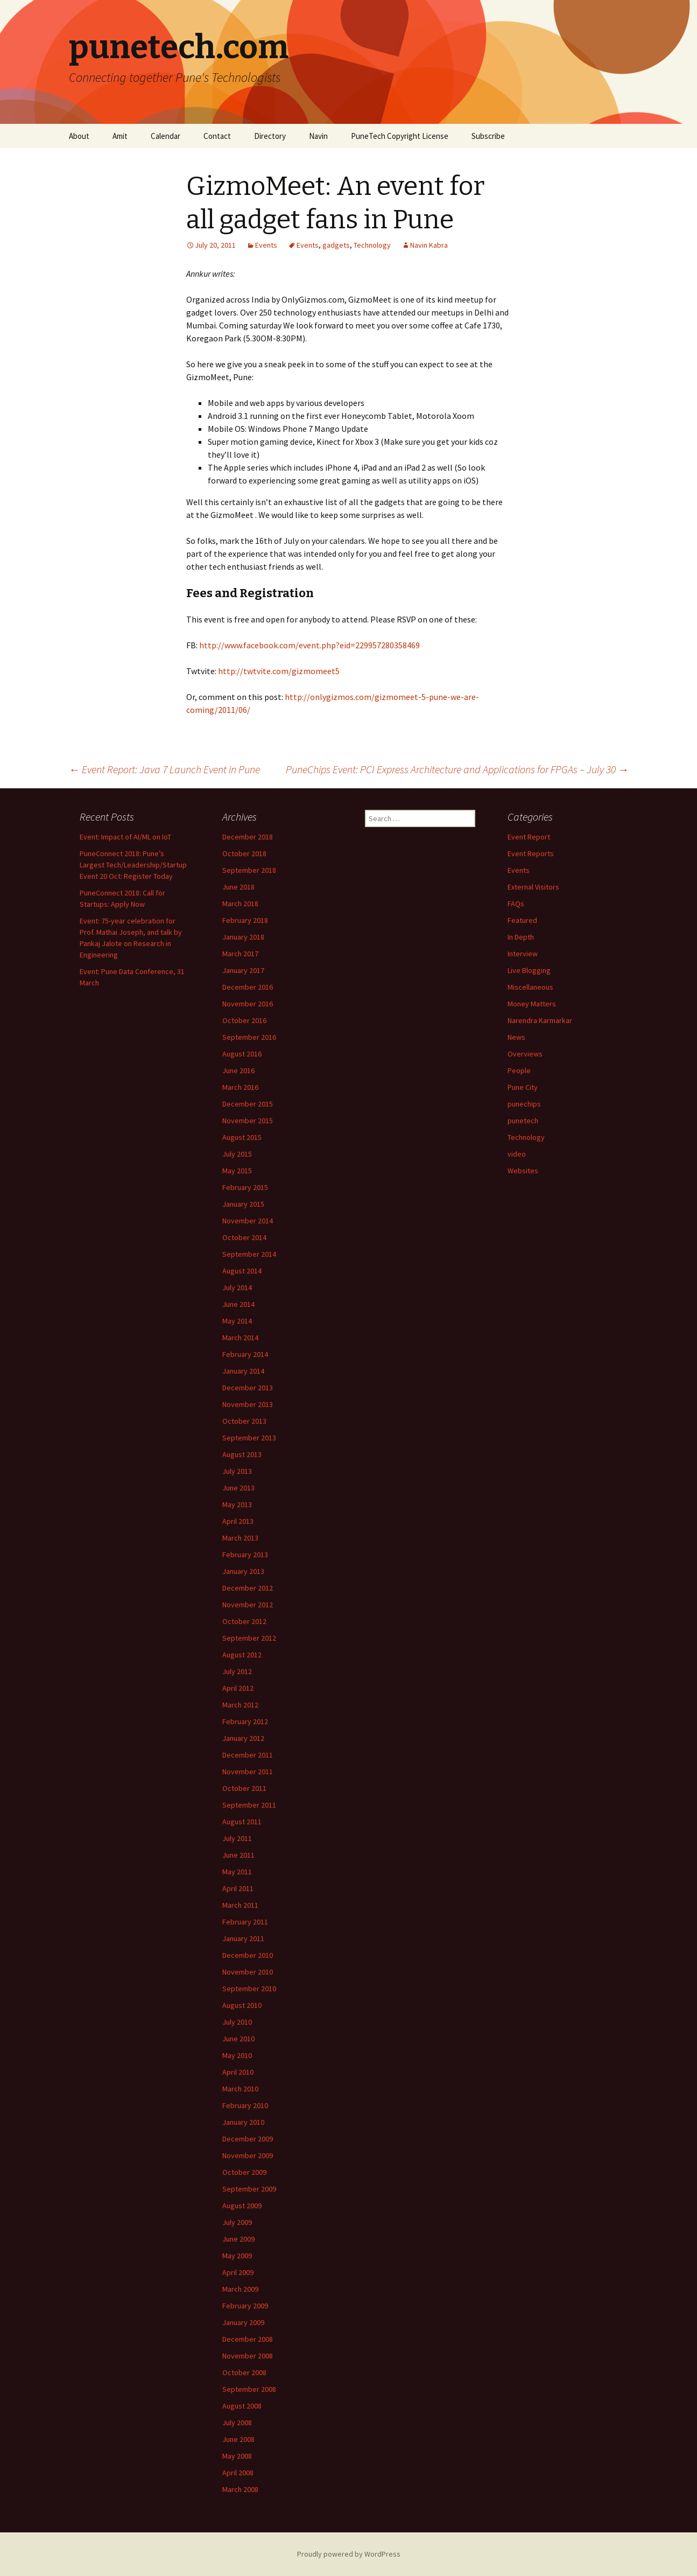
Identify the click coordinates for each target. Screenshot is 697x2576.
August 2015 (242, 1137)
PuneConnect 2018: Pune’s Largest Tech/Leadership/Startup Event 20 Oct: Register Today (133, 865)
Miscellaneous (530, 987)
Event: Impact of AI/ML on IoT (125, 837)
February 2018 (245, 920)
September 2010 (249, 1988)
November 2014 (247, 1221)
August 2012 (242, 1655)
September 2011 (249, 1805)
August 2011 (242, 1821)
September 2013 (249, 1438)
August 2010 (242, 2005)
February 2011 (245, 1922)
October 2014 (244, 1237)
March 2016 (240, 1087)
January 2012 (243, 1738)
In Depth (521, 937)
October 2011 (244, 1788)
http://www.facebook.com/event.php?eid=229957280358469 (309, 645)
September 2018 (249, 870)
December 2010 (247, 1955)
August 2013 (242, 1454)
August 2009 (242, 2205)
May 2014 (237, 1321)
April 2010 (238, 2072)
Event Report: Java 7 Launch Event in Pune (164, 769)
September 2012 (249, 1638)
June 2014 (238, 1304)
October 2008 (244, 2372)
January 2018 (243, 937)
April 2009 (238, 2272)
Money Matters (532, 1004)
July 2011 (237, 1838)
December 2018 (247, 837)
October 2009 (244, 2172)
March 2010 (240, 2089)
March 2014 (240, 1337)
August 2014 (242, 1271)
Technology (372, 245)
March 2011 (240, 1905)
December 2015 (247, 1104)
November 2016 (247, 1004)
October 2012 (244, 1621)
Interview (523, 953)
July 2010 (237, 2022)
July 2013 (237, 1471)
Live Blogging (529, 970)
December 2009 (247, 2139)
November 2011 (247, 1771)
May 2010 (237, 2055)
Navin (318, 136)
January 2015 (243, 1204)
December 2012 (247, 1588)
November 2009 (247, 2155)
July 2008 (237, 2422)
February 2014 (245, 1354)
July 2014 (237, 1287)
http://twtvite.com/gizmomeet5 (279, 671)
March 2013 (240, 1538)
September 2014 (249, 1254)
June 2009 (238, 2239)
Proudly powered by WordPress (348, 2554)
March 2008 (240, 2489)
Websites (523, 1170)
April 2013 (238, 1521)
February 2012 (245, 1721)
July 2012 (237, 1671)
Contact (217, 136)
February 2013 (245, 1554)
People (519, 1070)
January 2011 (243, 1938)
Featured (522, 920)
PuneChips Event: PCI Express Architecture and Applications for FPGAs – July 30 (457, 769)
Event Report (529, 837)
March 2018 (240, 903)
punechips (524, 1104)
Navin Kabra (429, 245)
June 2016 (238, 1070)
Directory (270, 136)
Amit (120, 136)
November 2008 (247, 2356)
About (79, 136)
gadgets (336, 245)
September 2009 (249, 2189)
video (517, 1154)
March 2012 (240, 1705)
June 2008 (238, 2439)
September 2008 (249, 2389)
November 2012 (247, 1604)
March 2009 (240, 2289)
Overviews (525, 1054)
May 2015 (237, 1170)
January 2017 (243, 970)
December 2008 (247, 2339)
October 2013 (244, 1421)
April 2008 (238, 2472)
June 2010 (238, 2038)
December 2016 (247, 987)
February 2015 (245, 1187)
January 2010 (243, 2122)
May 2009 (237, 2255)
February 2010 (245, 2105)
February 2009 (245, 2306)
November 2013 (247, 1404)
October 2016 (244, 1020)
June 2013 (238, 1488)
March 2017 (240, 953)
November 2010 (247, 1972)
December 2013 (247, 1387)
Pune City (523, 1087)
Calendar (165, 136)
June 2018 (238, 887)
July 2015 (237, 1154)
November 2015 (247, 1120)
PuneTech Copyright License (399, 136)
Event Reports (531, 853)
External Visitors (533, 887)
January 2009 (243, 2322)
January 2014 (243, 1371)
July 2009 (237, 2222)
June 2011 (238, 1855)
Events (266, 245)
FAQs (516, 903)
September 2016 (249, 1037)
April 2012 (238, 1688)
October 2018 (244, 853)
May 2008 (237, 2456)
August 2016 (242, 1054)
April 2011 (238, 1888)
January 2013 (243, 1571)
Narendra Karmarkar (540, 1020)
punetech (523, 1120)
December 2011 (247, 1755)
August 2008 (242, 2406)
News (516, 1037)
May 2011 (237, 1872)
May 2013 (237, 1504)
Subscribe (488, 136)
